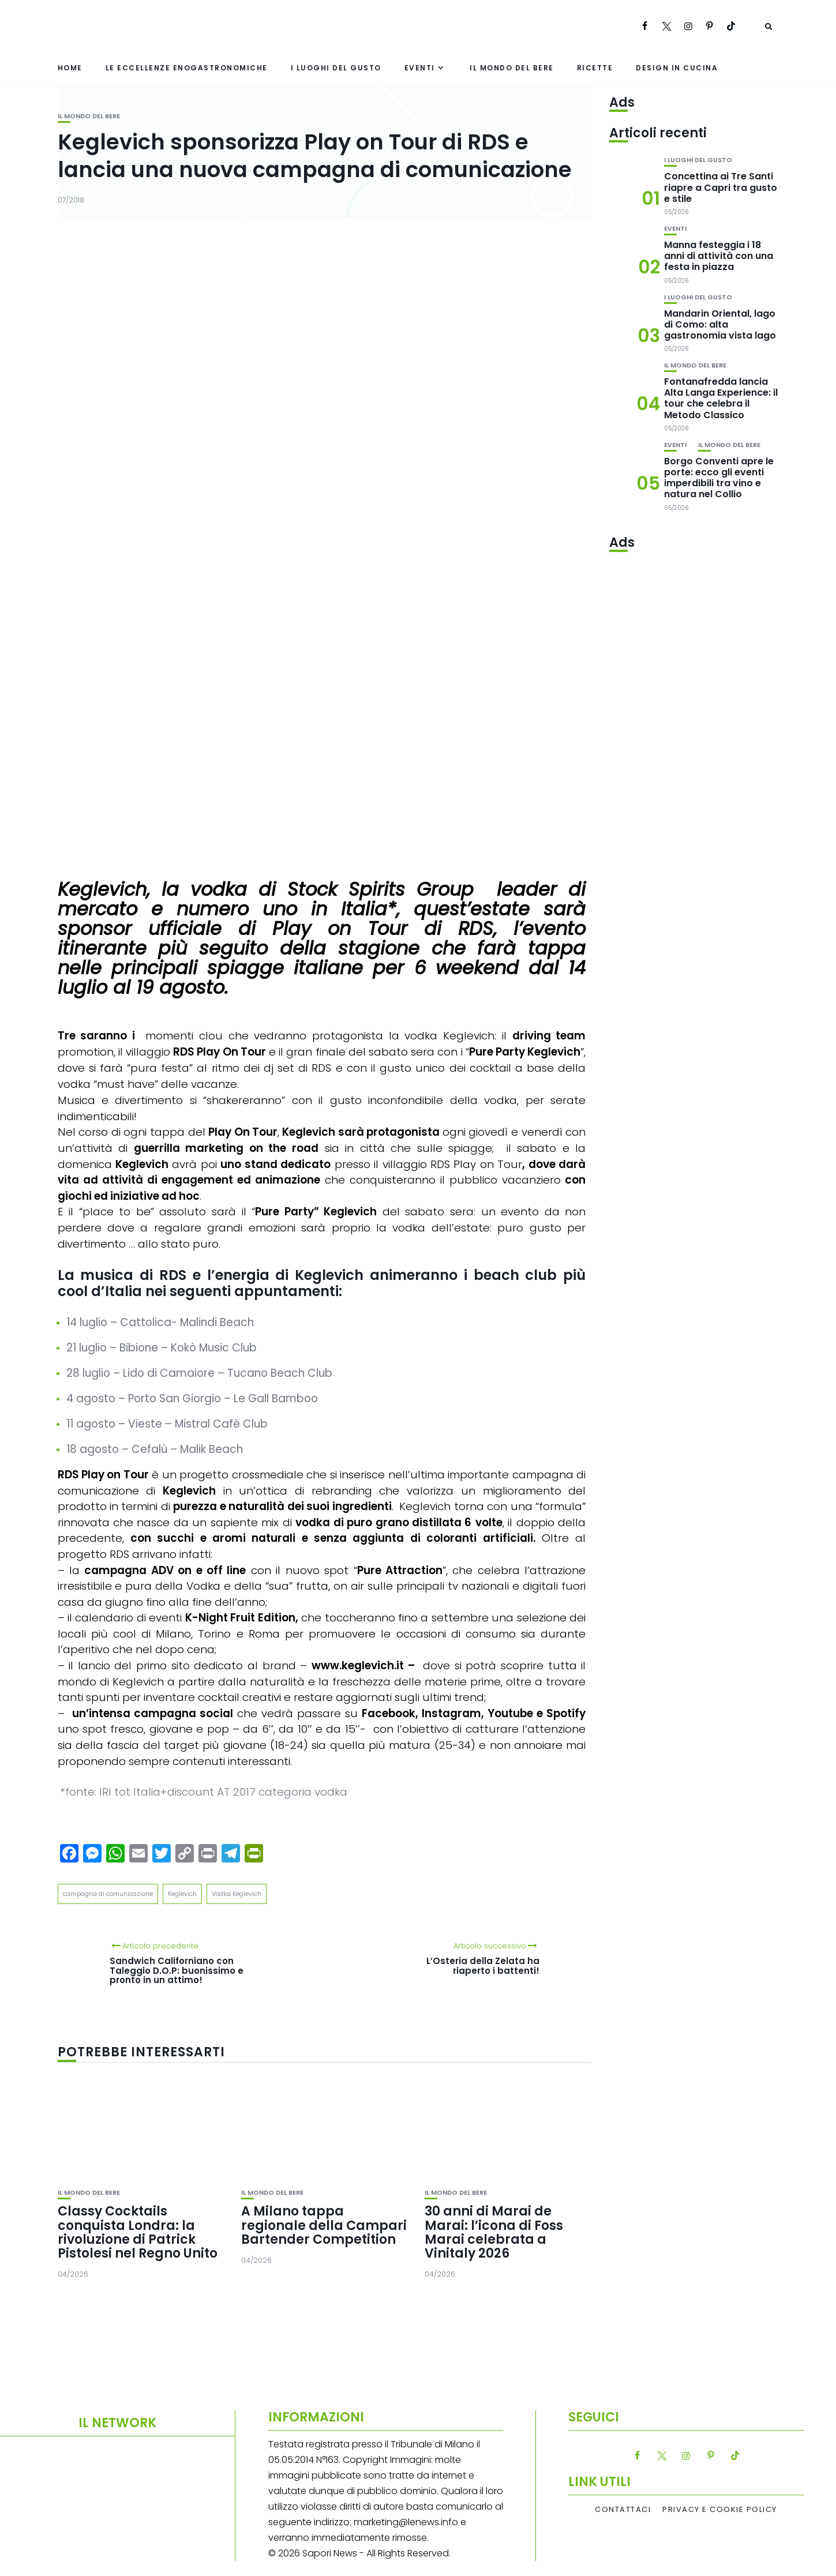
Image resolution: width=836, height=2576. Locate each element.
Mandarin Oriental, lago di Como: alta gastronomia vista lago (720, 324)
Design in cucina (677, 68)
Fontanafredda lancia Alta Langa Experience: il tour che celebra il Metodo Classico (721, 398)
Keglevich (182, 1893)
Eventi (419, 68)
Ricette (595, 68)
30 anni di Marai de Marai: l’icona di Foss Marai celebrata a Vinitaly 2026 (494, 2232)
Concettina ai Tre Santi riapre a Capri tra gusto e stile (720, 187)
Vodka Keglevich (236, 1893)
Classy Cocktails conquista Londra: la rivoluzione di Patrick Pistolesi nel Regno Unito (138, 2232)
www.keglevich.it (358, 1665)
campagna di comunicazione (108, 1893)
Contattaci (623, 2510)
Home (70, 68)
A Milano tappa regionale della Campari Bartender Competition (324, 2225)
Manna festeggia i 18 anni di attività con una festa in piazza (718, 255)
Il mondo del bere (512, 68)
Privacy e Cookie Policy (719, 2510)
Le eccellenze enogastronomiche (187, 68)
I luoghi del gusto (336, 68)
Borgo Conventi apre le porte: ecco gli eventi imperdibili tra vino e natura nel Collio (719, 478)
